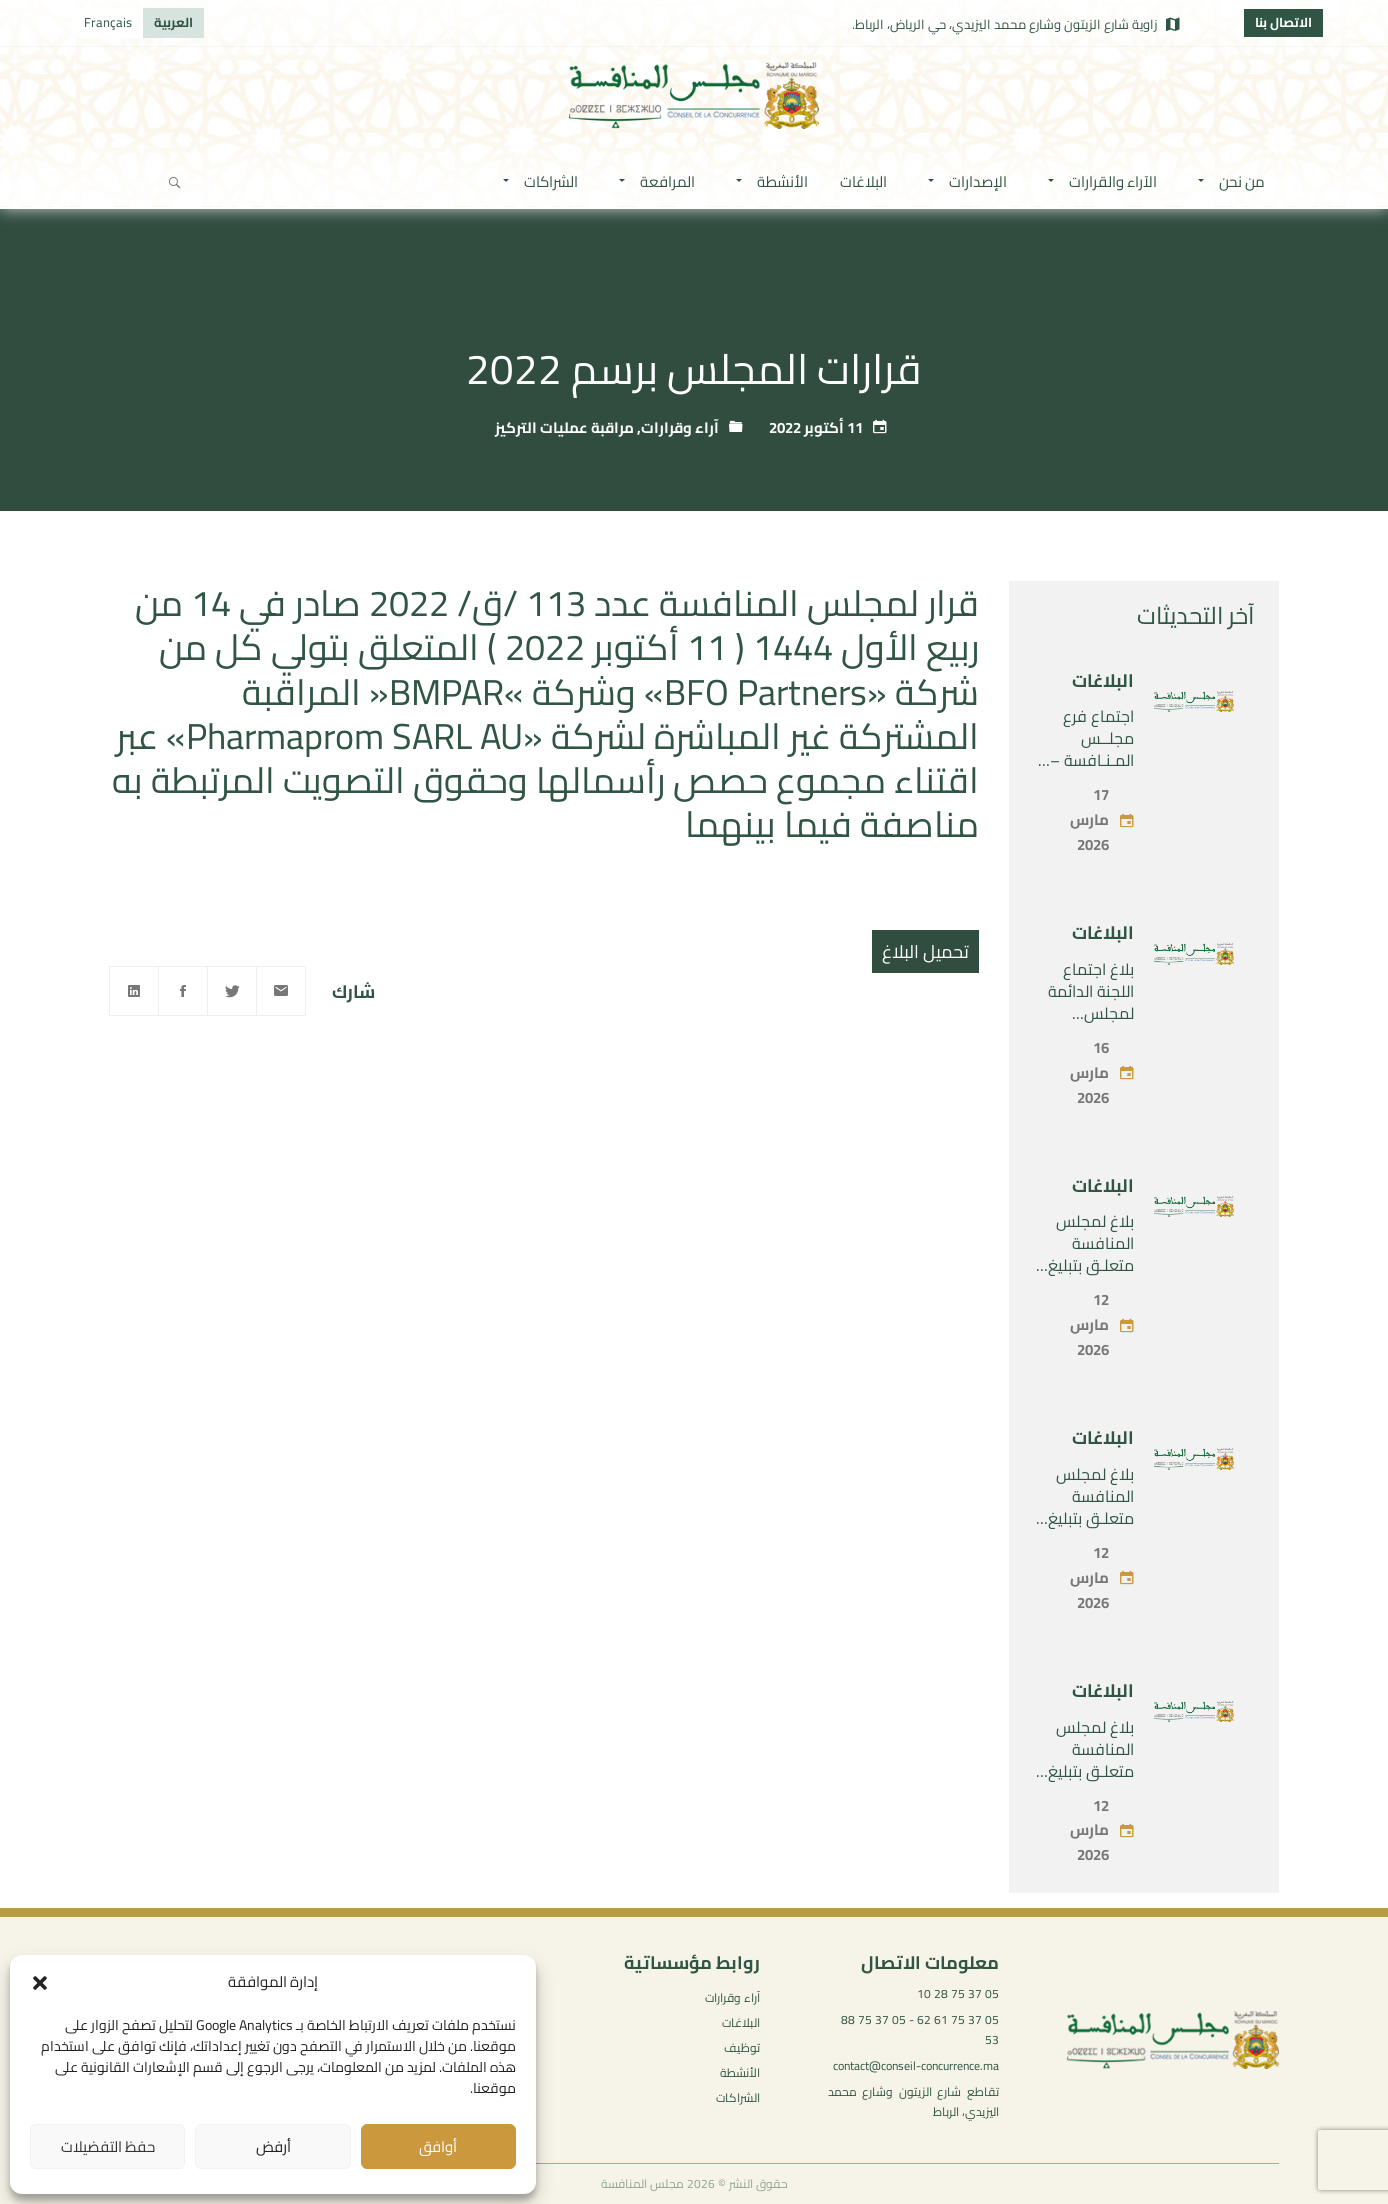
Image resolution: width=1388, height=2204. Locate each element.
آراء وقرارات (680, 427)
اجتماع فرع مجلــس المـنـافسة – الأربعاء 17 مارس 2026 (1092, 760)
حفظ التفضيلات (108, 2146)
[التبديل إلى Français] (108, 23)
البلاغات (1103, 680)
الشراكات (738, 2097)
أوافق (438, 2146)
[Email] (281, 991)
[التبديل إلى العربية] (173, 23)
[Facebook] (183, 991)
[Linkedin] (134, 991)
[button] (40, 1983)
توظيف (742, 2047)
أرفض (273, 2146)
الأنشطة (740, 2072)
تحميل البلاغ (925, 951)
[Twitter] (232, 991)
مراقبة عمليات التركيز (564, 427)
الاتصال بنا (1283, 22)
